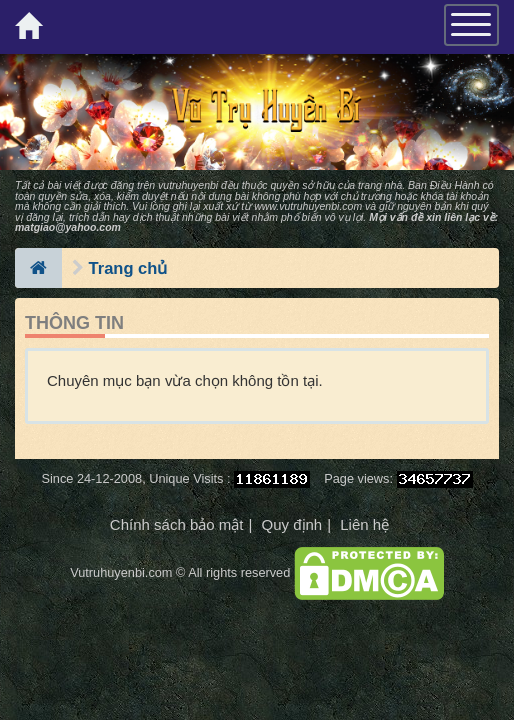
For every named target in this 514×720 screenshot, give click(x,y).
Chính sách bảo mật (177, 524)
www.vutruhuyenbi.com (308, 206)
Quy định (291, 524)
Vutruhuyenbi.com (121, 572)
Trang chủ (128, 268)
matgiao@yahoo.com (68, 227)
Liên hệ (364, 524)
